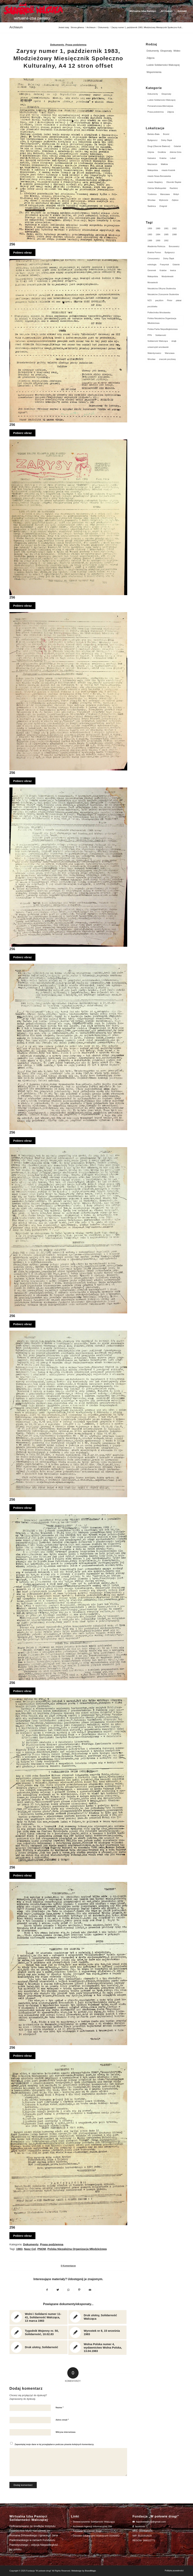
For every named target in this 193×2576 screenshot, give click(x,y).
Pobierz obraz (22, 252)
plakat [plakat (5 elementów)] (178, 300)
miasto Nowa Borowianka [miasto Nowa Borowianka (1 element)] (159, 176)
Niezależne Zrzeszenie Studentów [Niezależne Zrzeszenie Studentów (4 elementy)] (163, 294)
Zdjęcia (151, 57)
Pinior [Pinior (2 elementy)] (169, 300)
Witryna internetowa (65, 2432)
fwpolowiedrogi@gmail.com (149, 2521)
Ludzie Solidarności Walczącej (163, 64)
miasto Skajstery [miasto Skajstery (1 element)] (155, 182)
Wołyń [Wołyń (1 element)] (176, 194)
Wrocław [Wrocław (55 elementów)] (151, 200)
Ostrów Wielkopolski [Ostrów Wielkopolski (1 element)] (157, 188)
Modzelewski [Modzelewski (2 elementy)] (167, 276)
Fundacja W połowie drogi (86, 2531)
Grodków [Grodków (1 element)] (162, 152)
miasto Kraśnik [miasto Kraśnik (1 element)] (168, 170)
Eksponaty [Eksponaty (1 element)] (166, 94)
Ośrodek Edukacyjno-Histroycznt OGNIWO (95, 2535)
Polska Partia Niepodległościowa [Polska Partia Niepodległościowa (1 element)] (163, 329)
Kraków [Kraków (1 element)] (162, 158)
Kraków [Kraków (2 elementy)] (163, 270)
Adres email (62, 2419)
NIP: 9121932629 (142, 2535)
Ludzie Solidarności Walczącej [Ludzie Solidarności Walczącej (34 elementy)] (161, 100)
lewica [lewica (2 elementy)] (173, 270)
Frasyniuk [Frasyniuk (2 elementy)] (164, 264)
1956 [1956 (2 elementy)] (150, 228)
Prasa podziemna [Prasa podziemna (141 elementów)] (156, 112)
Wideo (176, 50)
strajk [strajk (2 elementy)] (173, 341)
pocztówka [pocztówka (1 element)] (152, 306)
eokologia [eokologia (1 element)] (152, 264)
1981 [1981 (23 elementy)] (166, 228)
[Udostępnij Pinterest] (79, 2289)
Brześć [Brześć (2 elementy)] (166, 134)
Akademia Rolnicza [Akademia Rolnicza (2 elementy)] (156, 246)
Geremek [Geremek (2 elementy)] (152, 270)
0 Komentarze (68, 2265)
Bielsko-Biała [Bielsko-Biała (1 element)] (154, 134)
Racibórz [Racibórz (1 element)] (174, 188)
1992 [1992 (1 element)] (166, 240)
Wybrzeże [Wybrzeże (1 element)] (163, 200)
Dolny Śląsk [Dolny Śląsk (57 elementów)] (168, 258)
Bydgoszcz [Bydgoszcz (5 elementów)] (153, 140)
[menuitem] (143, 11)
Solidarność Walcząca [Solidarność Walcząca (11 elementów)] (158, 341)
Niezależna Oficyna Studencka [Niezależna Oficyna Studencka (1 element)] (162, 288)
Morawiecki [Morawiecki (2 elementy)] (153, 282)
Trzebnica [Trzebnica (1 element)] (152, 194)
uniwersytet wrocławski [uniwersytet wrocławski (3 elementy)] (158, 347)
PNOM (41, 2248)
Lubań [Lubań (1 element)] (173, 158)
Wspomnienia (154, 72)
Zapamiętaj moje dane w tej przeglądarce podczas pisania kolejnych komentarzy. (54, 2444)
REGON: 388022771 (143, 2540)
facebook (138, 2526)
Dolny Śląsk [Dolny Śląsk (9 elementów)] (166, 140)
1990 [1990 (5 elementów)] (158, 240)
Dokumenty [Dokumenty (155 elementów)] (153, 94)
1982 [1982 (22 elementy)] (174, 228)
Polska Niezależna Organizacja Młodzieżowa (77, 2248)
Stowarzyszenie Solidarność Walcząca (93, 2521)
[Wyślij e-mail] (90, 2289)
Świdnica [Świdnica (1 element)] (152, 206)
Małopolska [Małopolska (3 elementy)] (153, 276)
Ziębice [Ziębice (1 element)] (175, 200)
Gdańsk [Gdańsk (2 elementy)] (176, 264)
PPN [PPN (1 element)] (150, 335)
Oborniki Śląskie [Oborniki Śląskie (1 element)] (173, 182)
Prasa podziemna (75, 44)
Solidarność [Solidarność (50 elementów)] (160, 335)
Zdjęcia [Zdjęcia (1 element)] (170, 112)
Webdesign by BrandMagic (83, 2571)
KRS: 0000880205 (142, 2531)
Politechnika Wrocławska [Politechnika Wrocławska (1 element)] (159, 312)
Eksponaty (166, 50)
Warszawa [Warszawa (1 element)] (165, 194)
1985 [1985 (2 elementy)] (166, 234)
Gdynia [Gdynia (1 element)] (151, 152)
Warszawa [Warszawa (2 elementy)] (169, 353)
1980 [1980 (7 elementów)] (158, 228)
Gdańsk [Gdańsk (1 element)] (177, 146)
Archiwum (16, 27)
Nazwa (60, 2407)
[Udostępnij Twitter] (58, 2289)
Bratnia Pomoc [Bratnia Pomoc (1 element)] (154, 252)
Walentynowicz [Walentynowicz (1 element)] (154, 353)
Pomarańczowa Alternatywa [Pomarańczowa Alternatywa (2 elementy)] (160, 106)
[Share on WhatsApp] (68, 2289)
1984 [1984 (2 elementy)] (158, 234)
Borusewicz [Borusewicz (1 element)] (174, 246)
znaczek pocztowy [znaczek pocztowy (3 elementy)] (167, 359)
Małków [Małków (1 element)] (164, 164)
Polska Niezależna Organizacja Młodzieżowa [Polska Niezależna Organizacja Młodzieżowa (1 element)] (162, 320)
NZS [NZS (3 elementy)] (150, 300)
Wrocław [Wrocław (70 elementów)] (151, 359)
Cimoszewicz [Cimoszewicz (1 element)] (154, 258)
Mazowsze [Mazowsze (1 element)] (152, 164)
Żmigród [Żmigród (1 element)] (163, 206)
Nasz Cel (30, 2248)
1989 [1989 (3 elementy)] (150, 240)
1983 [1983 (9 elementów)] (150, 234)
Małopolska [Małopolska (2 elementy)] (153, 170)
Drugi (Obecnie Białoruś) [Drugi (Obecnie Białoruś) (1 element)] (159, 146)
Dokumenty (57, 44)
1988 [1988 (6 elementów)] (174, 234)
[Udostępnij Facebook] (47, 2289)
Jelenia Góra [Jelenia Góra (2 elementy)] (175, 152)
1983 (19, 2248)
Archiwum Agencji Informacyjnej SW (91, 2526)
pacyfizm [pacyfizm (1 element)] (159, 300)
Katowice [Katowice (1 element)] (152, 158)
